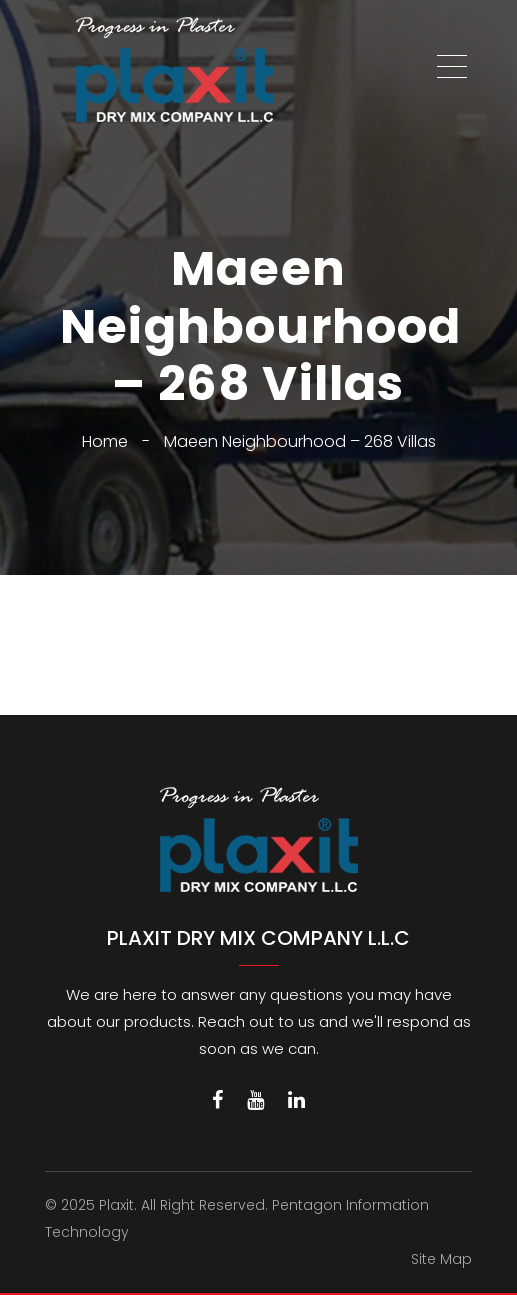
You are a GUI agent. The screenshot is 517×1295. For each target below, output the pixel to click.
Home (105, 441)
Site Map (441, 1259)
